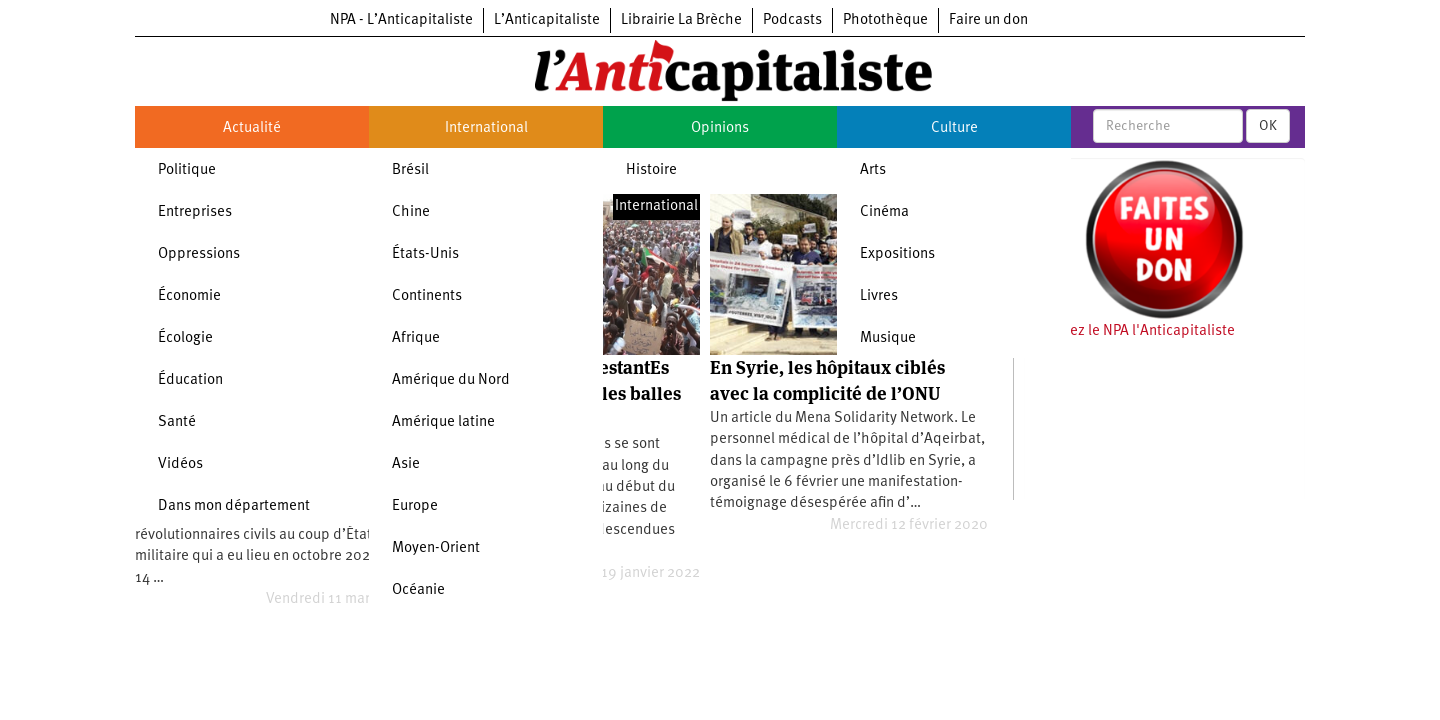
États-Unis (425, 254)
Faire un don (988, 20)
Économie (189, 296)
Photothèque (885, 20)
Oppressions (199, 254)
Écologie (185, 338)
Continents (427, 296)
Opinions (720, 128)
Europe (415, 506)
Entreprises (195, 212)
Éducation (190, 380)
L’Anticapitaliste (547, 20)
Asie (406, 464)
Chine (411, 212)
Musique (888, 338)
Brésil (410, 170)
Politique (187, 170)
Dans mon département (234, 506)
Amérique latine (443, 422)
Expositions (897, 254)
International (486, 128)
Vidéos (180, 464)
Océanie (418, 590)
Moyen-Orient (436, 548)
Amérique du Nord (451, 380)
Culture (954, 128)
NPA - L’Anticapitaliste (401, 20)
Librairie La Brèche (681, 20)
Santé (177, 422)
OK (1268, 126)
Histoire (651, 170)
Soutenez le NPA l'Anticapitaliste (1129, 331)
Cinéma (884, 212)
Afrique (416, 338)
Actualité (252, 128)
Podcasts (792, 20)
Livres (879, 296)
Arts (873, 170)
